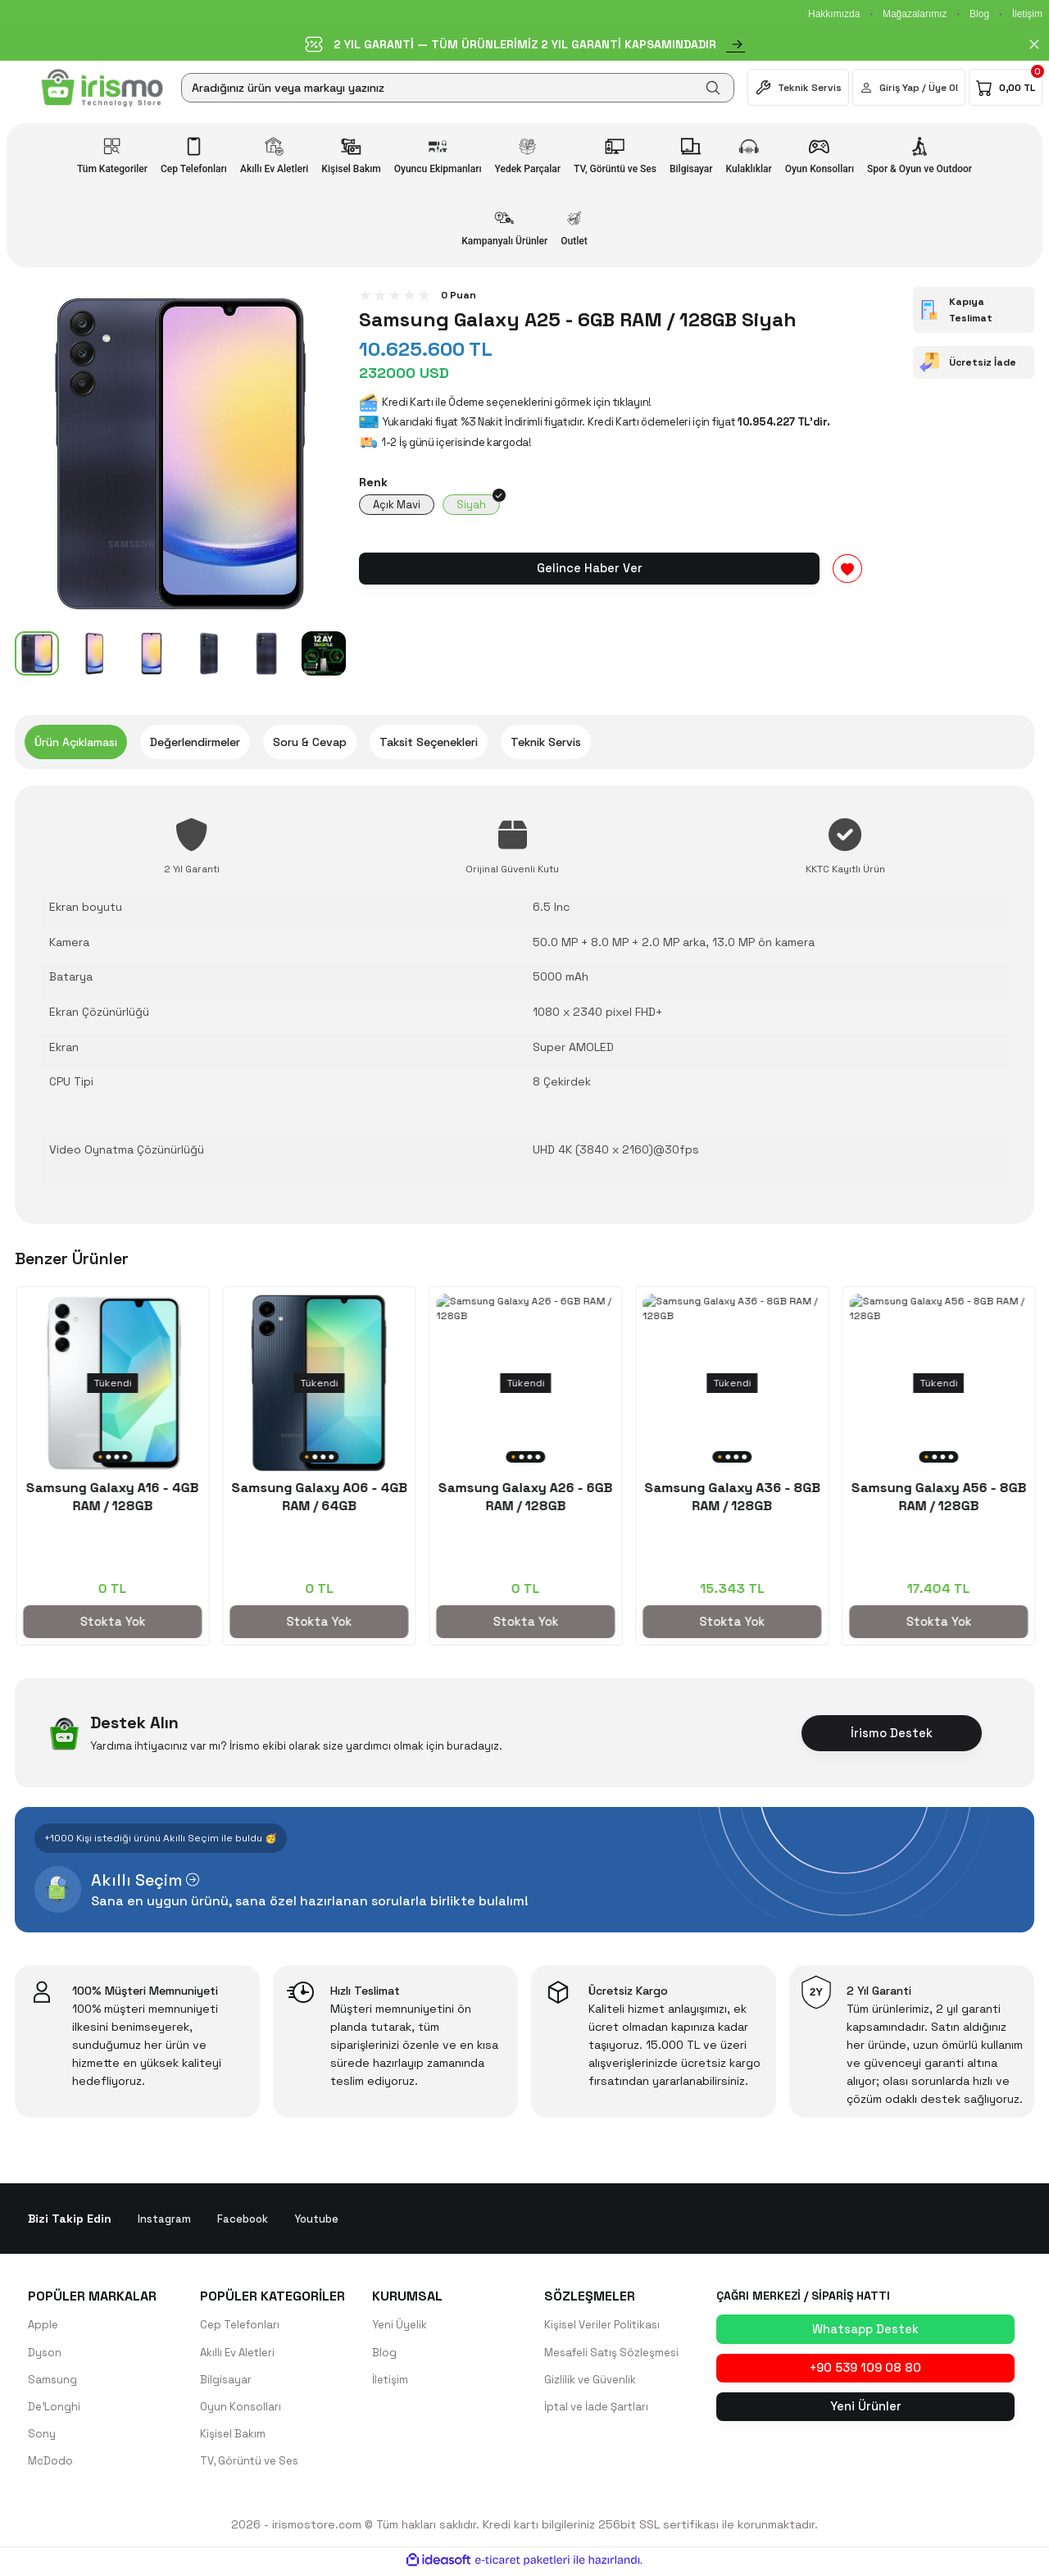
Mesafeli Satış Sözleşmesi (616, 2353)
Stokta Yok (318, 1621)
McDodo (51, 2464)
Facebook (244, 2218)
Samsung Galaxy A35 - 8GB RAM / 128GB (318, 1496)
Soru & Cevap (310, 742)
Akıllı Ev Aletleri (241, 2353)
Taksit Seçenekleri (428, 742)
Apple (44, 2325)
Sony (42, 2436)
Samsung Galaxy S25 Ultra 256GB (111, 1496)
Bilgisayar (226, 2380)
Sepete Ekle (111, 1621)
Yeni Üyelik (401, 2325)
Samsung (53, 2380)
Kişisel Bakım (234, 2436)
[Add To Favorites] (847, 571)
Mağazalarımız (915, 14)
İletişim (1027, 14)
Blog (979, 14)
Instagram (165, 2218)
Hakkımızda (834, 14)
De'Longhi (55, 2408)
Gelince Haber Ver (589, 570)
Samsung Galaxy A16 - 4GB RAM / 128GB (731, 1496)
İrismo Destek (892, 1732)
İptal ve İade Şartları (600, 2408)
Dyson (45, 2353)
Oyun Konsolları (242, 2408)
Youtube (320, 2218)
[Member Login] (908, 87)
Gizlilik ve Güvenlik (592, 2380)
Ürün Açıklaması (75, 742)
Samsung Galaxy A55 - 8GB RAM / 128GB (524, 1496)
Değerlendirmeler (195, 742)
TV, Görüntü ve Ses (253, 2464)
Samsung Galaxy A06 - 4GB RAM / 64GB (938, 1496)
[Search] (457, 87)
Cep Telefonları (242, 2325)
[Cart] (1005, 87)
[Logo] (102, 87)
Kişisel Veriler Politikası (605, 2325)
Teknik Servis (546, 742)
